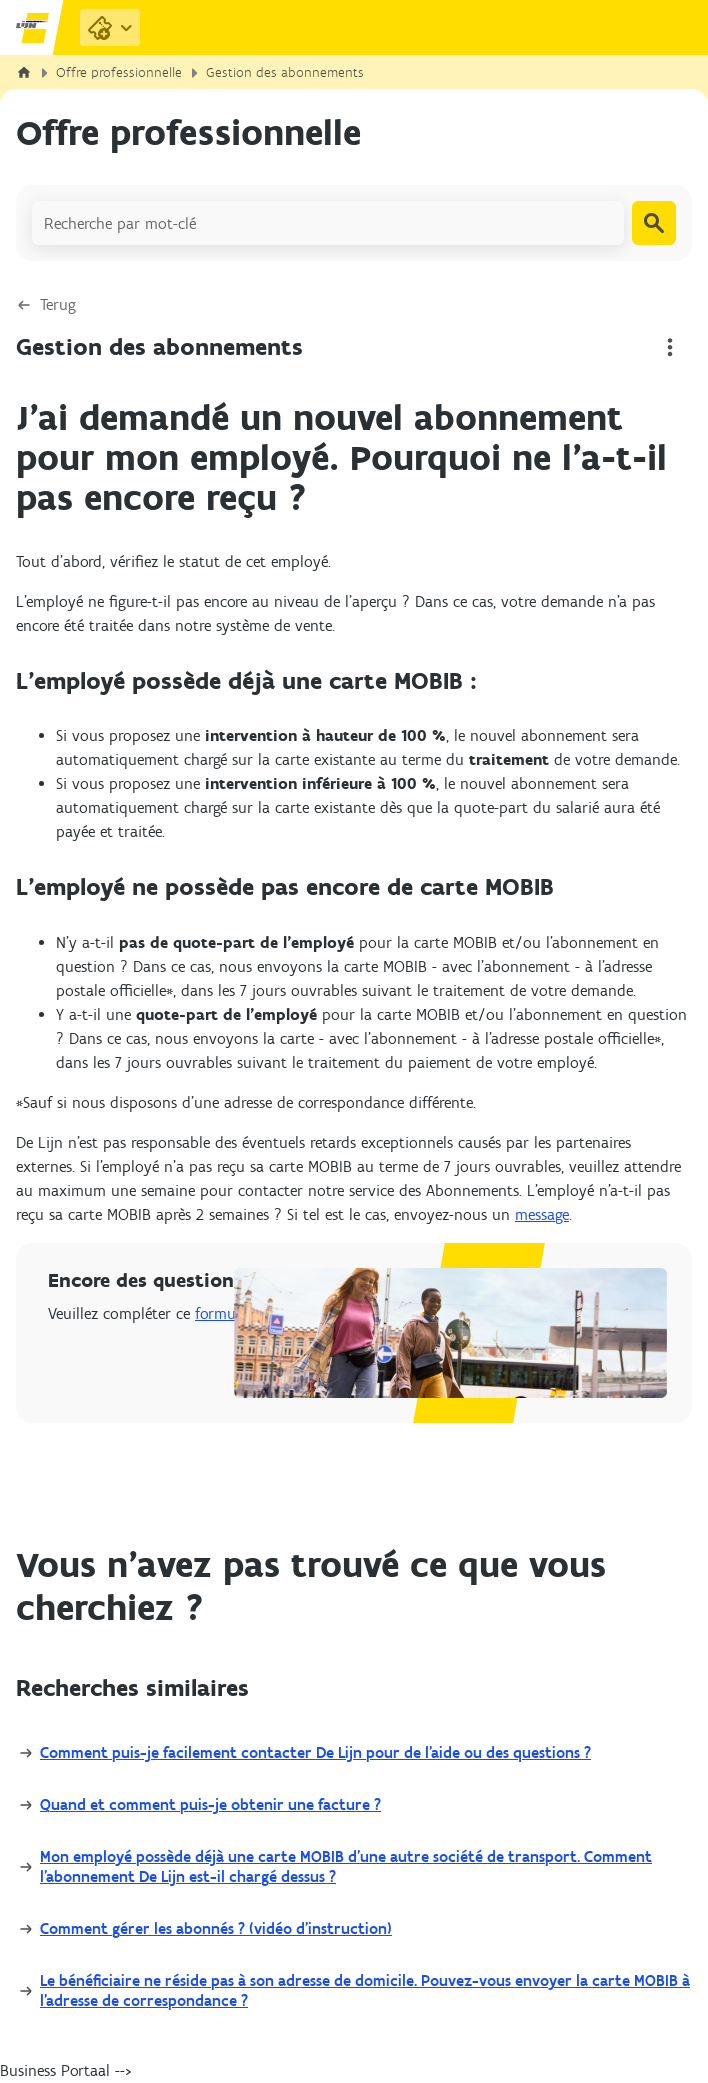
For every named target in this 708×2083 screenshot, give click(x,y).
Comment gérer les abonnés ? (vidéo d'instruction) (216, 1928)
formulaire (229, 1313)
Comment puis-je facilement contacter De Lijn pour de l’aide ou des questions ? (315, 1752)
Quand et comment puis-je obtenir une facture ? (210, 1804)
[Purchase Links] (110, 27)
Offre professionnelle (119, 72)
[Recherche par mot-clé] (328, 223)
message (542, 1214)
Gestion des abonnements (285, 72)
